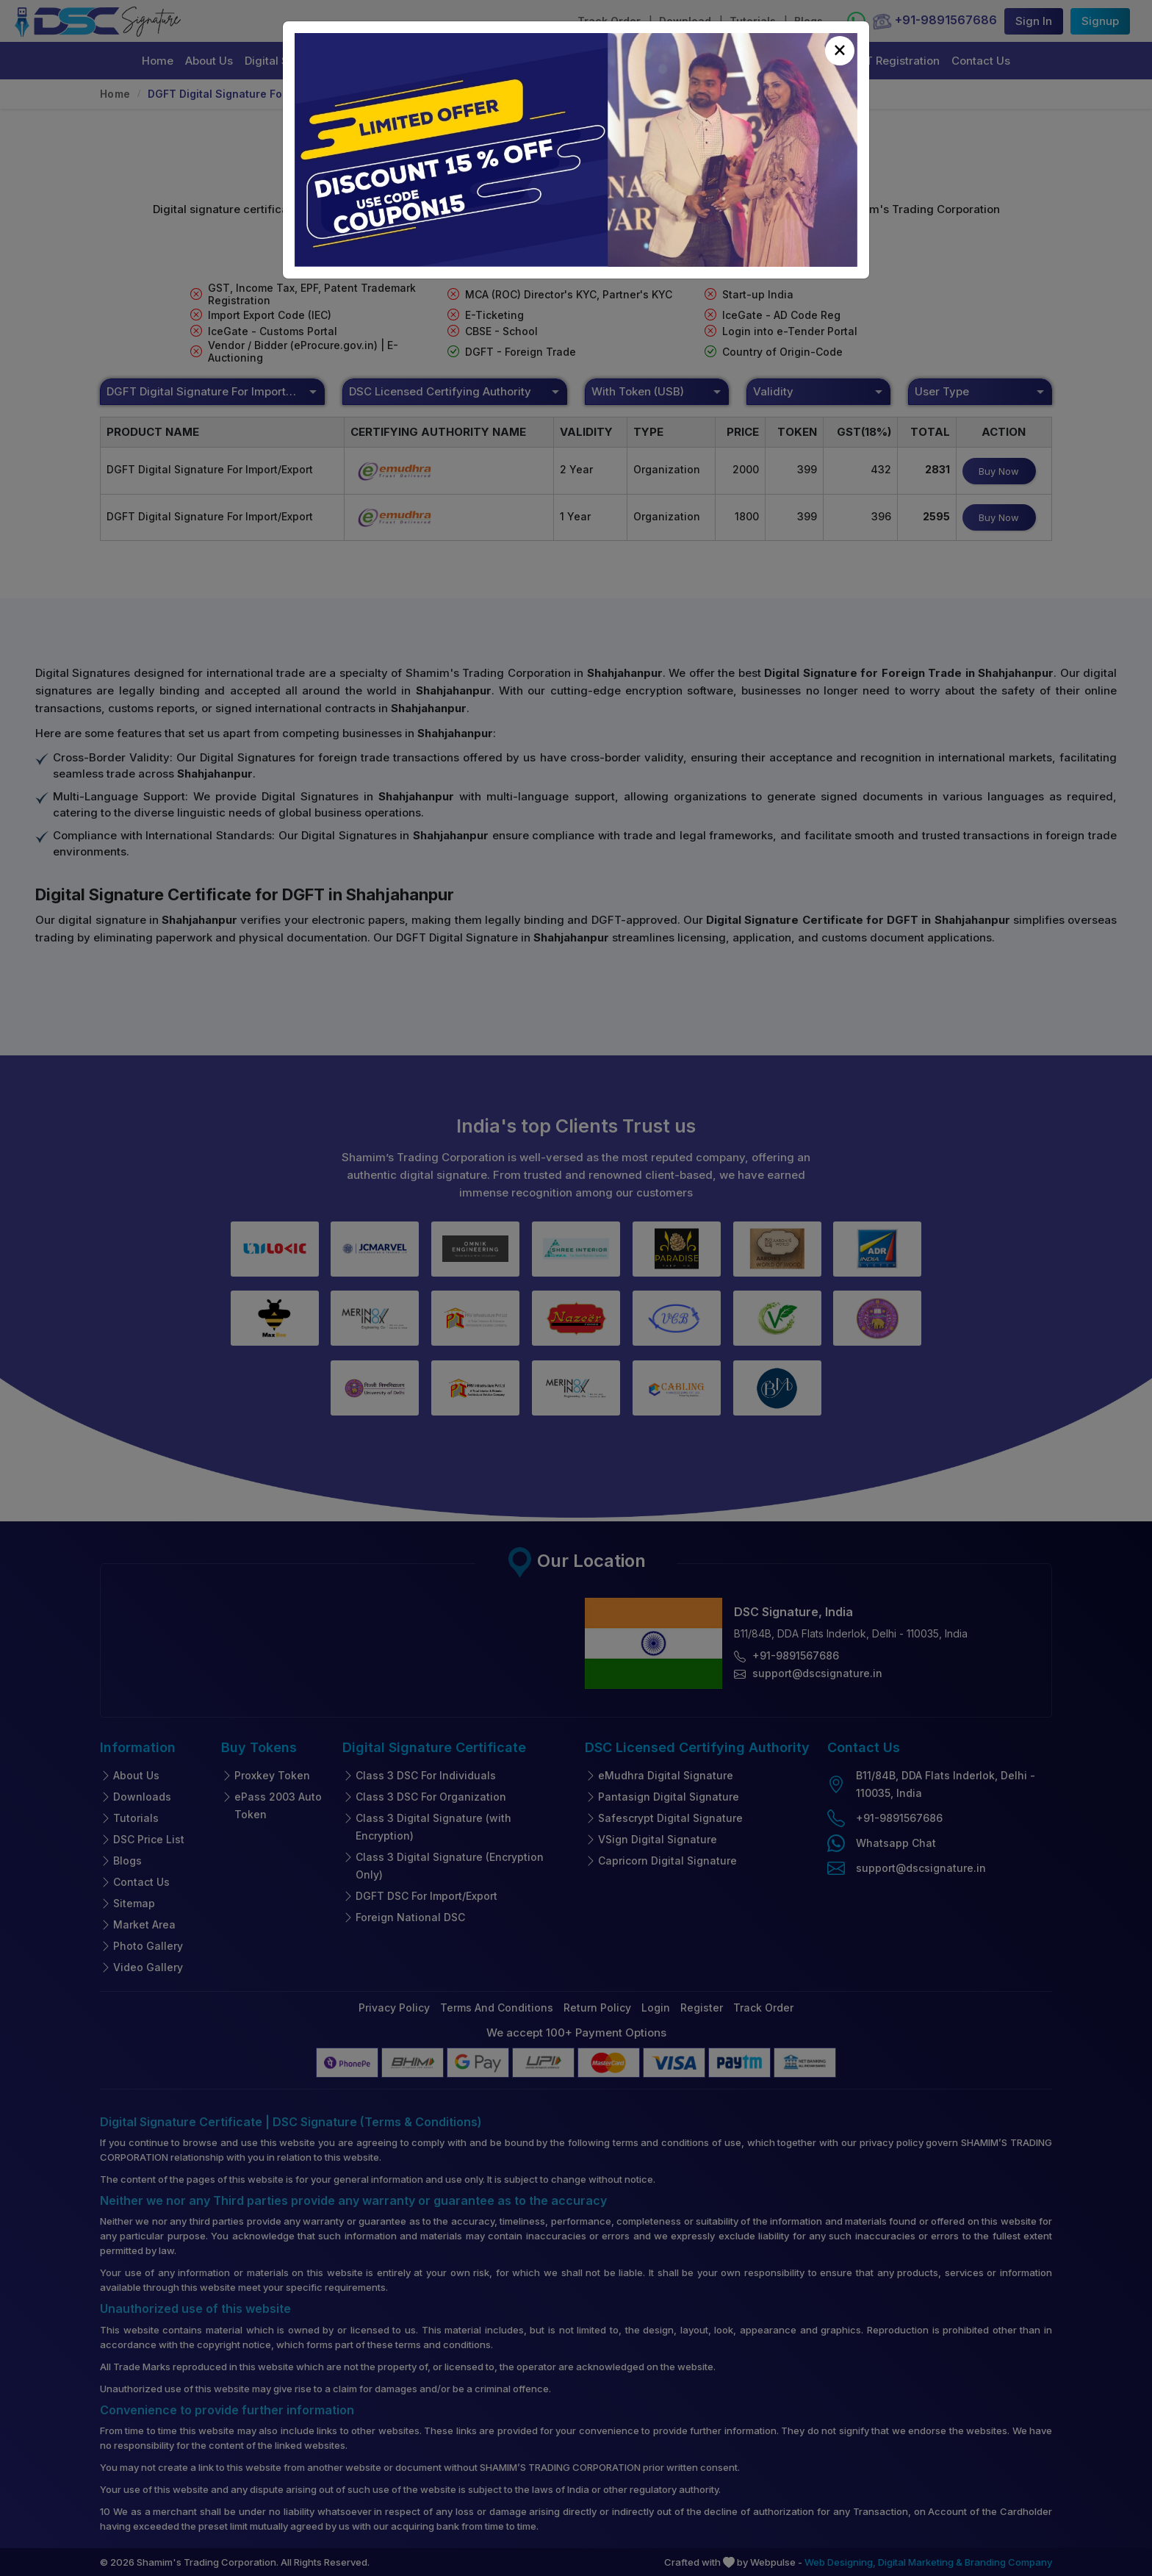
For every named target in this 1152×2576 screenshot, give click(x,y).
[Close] (839, 50)
